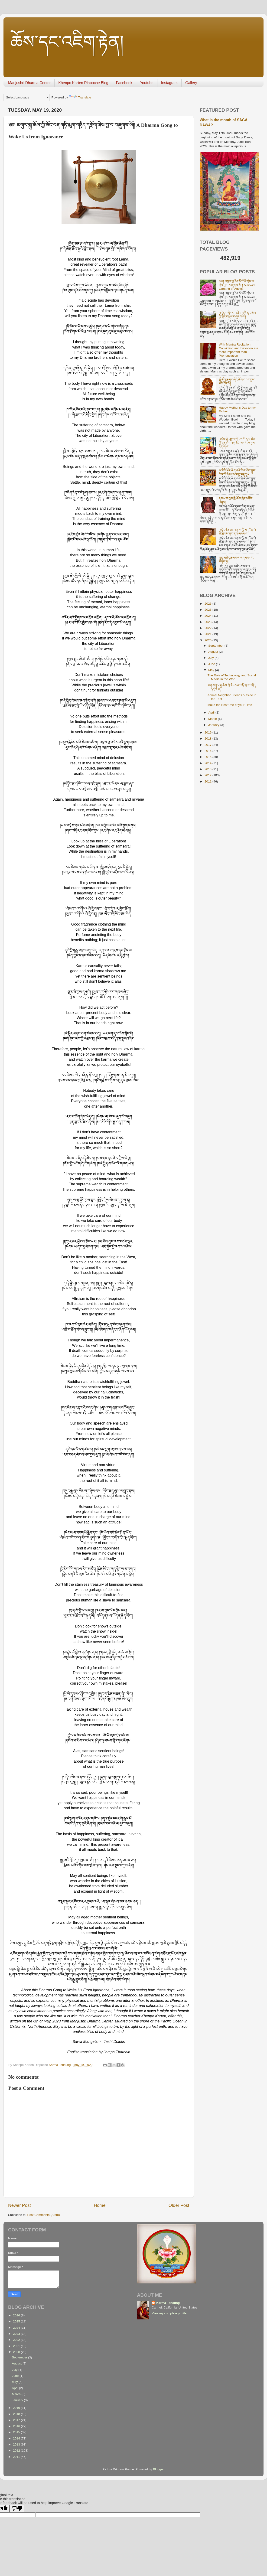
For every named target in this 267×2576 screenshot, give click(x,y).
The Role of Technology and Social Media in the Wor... (232, 677)
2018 (208, 738)
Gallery (191, 83)
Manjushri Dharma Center (29, 83)
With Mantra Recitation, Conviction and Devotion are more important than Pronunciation (238, 350)
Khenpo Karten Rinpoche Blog (83, 83)
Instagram (169, 83)
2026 (208, 603)
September (216, 645)
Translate (80, 97)
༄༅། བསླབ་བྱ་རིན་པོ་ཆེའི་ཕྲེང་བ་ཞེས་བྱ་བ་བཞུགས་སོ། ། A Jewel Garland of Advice (236, 285)
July (211, 657)
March (213, 719)
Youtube (146, 83)
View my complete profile (169, 2313)
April (211, 712)
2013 (208, 769)
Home (99, 2205)
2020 (208, 640)
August (213, 651)
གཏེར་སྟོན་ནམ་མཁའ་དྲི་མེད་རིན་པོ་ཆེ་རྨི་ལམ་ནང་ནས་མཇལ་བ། (238, 531)
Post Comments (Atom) (43, 2215)
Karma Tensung (168, 2303)
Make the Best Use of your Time (230, 705)
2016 (208, 751)
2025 (208, 609)
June (212, 664)
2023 (208, 622)
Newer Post (19, 2205)
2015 (208, 757)
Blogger (158, 2469)
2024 (208, 615)
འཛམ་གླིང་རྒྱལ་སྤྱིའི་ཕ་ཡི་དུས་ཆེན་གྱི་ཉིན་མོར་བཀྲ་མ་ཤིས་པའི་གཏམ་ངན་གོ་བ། (237, 442)
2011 (208, 781)
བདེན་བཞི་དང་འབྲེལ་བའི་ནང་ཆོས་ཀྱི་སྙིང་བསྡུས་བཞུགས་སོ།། (238, 314)
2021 (208, 634)
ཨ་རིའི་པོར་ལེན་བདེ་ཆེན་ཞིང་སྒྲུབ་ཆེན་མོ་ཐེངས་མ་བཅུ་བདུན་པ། (237, 472)
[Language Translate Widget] (26, 97)
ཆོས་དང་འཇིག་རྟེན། (67, 42)
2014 (208, 763)
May (211, 670)
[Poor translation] (17, 2508)
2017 (208, 745)
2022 (208, 628)
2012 (208, 775)
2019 (208, 732)
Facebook (124, 83)
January (214, 725)
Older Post (179, 2205)
